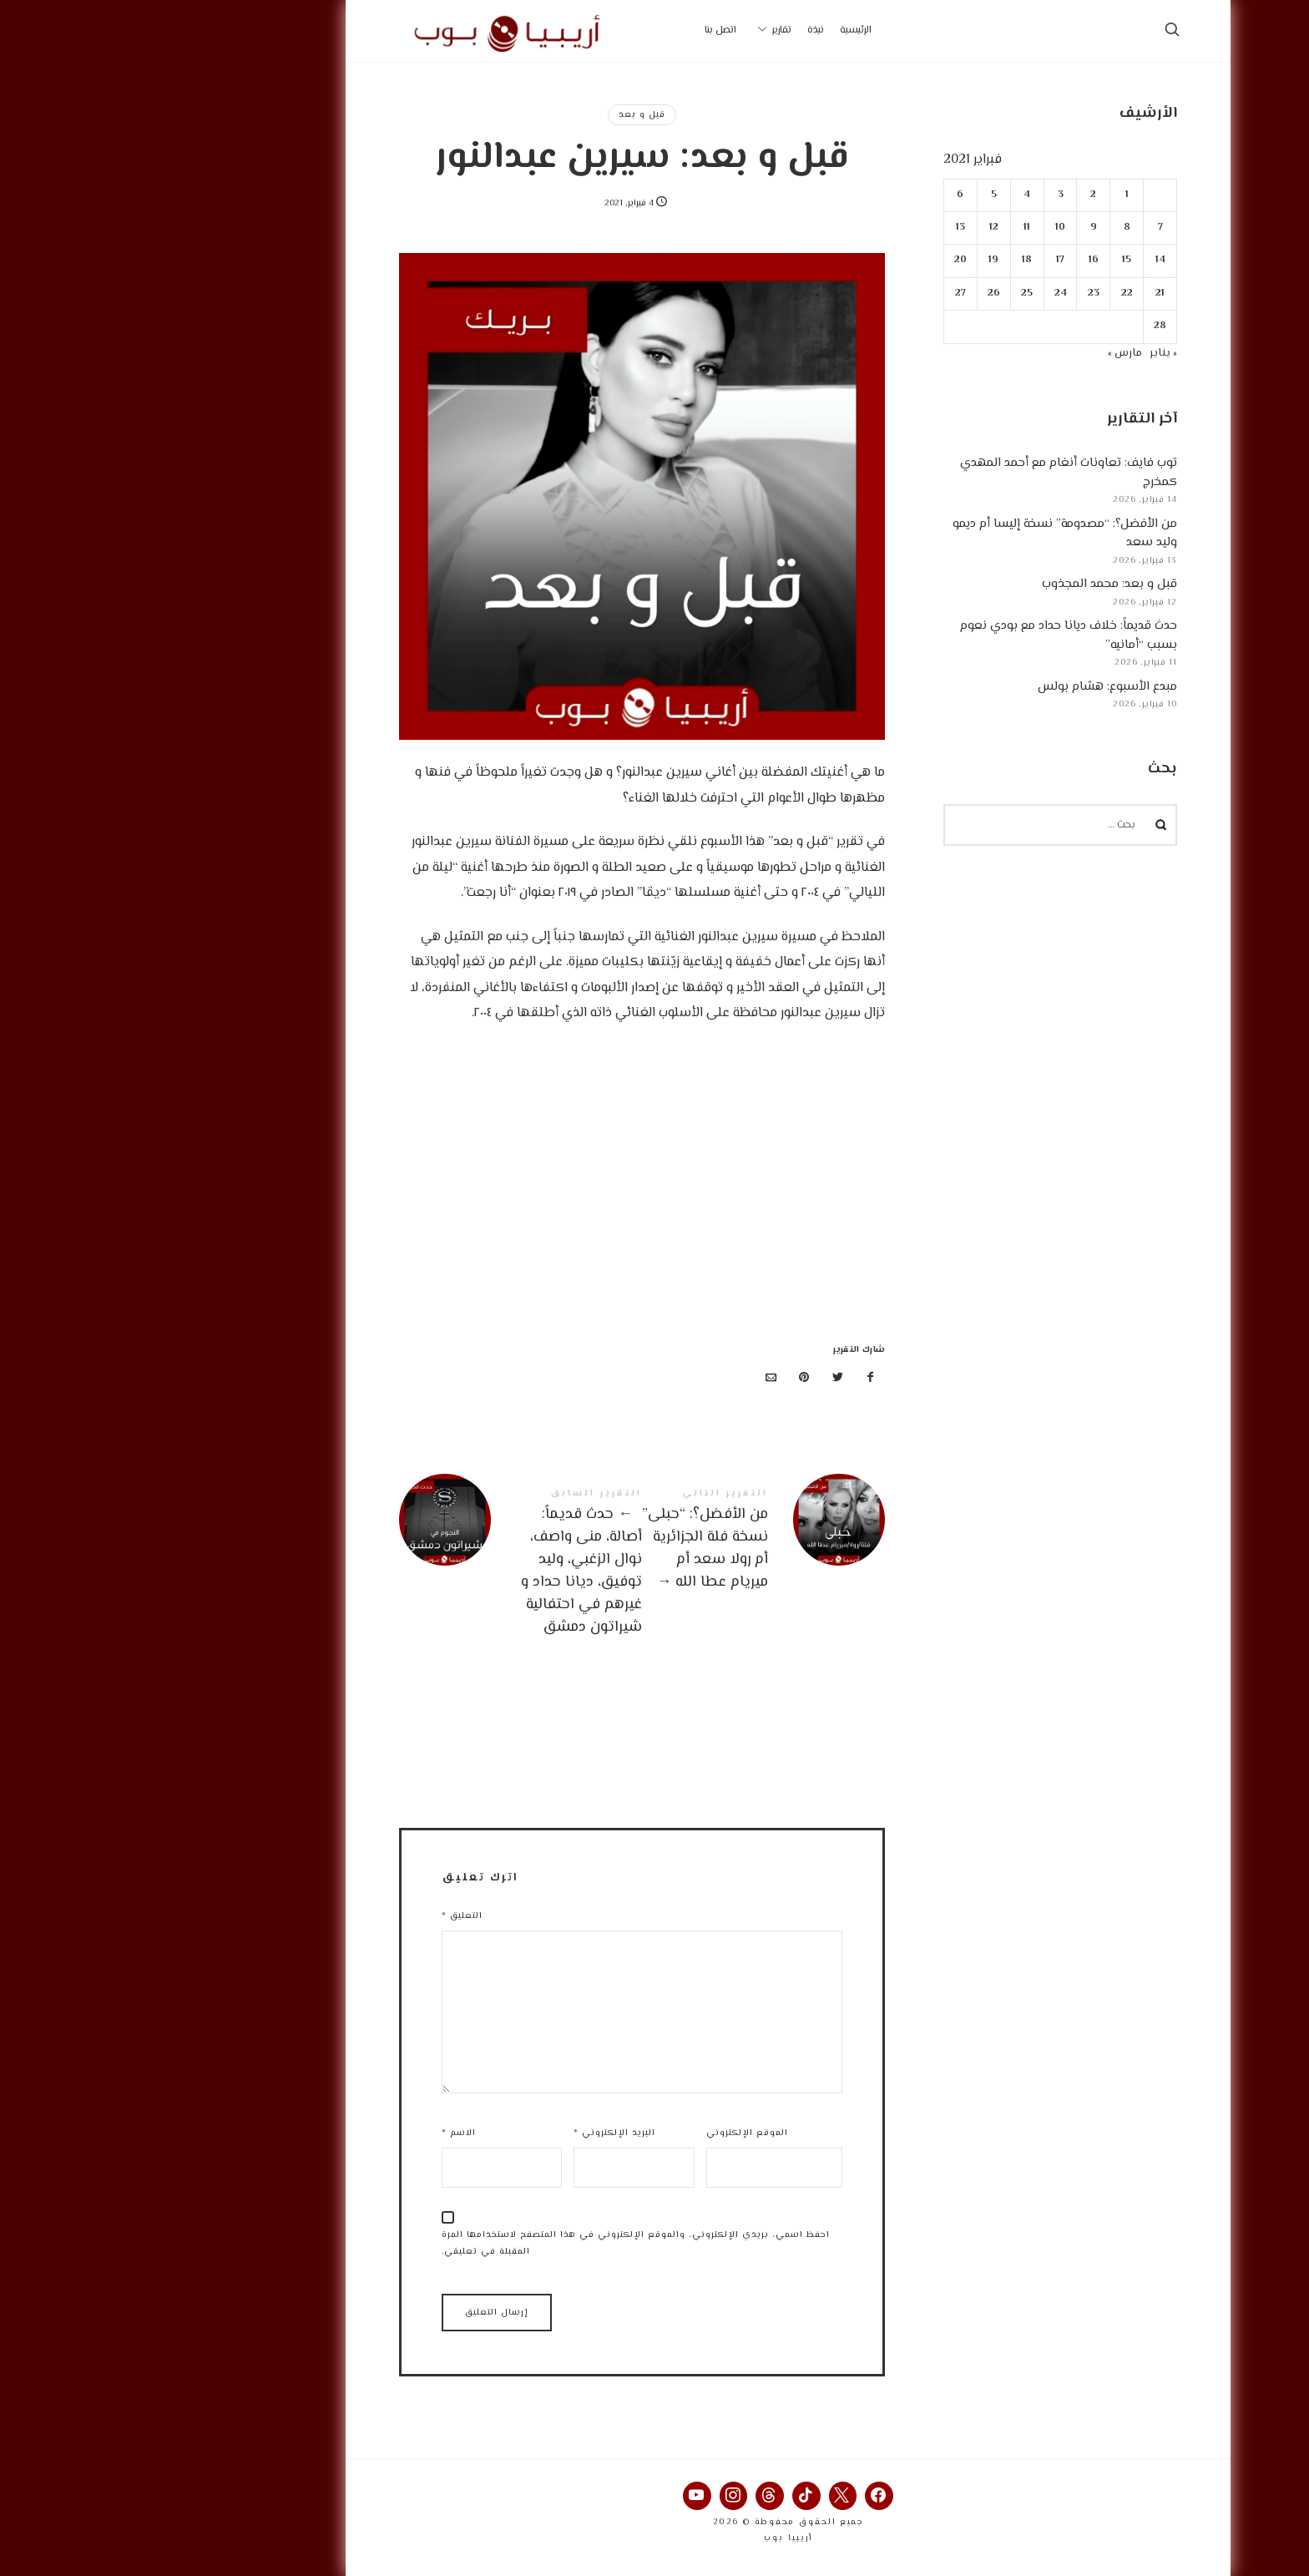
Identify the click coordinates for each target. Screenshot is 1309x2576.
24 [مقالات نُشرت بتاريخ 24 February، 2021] (927, 293)
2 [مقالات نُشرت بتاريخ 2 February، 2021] (960, 195)
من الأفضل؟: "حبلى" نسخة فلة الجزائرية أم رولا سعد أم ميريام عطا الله (629, 1541)
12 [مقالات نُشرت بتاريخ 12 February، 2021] (860, 227)
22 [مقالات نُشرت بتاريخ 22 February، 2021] (993, 293)
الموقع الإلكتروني (613, 2133)
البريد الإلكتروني (481, 2133)
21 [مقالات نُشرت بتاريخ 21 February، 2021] (1026, 293)
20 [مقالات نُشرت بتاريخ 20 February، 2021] (827, 260)
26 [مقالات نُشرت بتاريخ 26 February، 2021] (860, 293)
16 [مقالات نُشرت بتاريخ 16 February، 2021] (960, 260)
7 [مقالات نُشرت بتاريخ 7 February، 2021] (1026, 227)
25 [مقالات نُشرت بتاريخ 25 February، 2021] (894, 293)
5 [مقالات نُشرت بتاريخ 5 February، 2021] (860, 195)
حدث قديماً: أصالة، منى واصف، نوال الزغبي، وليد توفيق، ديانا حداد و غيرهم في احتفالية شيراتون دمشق (386, 1563)
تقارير (648, 30)
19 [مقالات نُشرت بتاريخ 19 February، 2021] (861, 260)
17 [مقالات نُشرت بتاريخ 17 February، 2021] (926, 260)
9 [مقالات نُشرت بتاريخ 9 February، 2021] (960, 227)
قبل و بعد (508, 115)
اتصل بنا (587, 30)
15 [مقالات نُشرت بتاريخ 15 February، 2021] (993, 260)
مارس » (991, 353)
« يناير (1030, 353)
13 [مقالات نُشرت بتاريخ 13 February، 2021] (826, 227)
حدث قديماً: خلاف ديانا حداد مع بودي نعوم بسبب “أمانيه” (935, 635)
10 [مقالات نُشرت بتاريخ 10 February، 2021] (927, 227)
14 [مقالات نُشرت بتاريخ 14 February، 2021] (1027, 260)
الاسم (325, 2133)
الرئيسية (722, 30)
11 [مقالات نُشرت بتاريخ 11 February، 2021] (894, 227)
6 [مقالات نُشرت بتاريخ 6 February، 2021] (827, 195)
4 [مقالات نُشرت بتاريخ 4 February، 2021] (894, 195)
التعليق (328, 1916)
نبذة (682, 30)
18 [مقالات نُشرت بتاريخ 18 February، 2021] (894, 260)
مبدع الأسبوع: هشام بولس (974, 686)
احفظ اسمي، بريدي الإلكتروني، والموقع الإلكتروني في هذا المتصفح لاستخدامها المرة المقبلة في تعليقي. (502, 2244)
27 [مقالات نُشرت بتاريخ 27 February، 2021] (826, 293)
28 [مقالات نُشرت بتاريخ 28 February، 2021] (1026, 326)
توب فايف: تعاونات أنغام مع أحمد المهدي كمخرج (935, 472)
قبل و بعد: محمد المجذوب (976, 584)
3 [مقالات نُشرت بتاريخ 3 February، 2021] (927, 195)
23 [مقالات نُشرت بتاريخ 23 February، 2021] (960, 293)
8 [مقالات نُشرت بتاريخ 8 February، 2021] (993, 227)
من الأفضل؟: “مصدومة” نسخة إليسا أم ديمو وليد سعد (931, 533)
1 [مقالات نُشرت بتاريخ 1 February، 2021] (993, 195)
